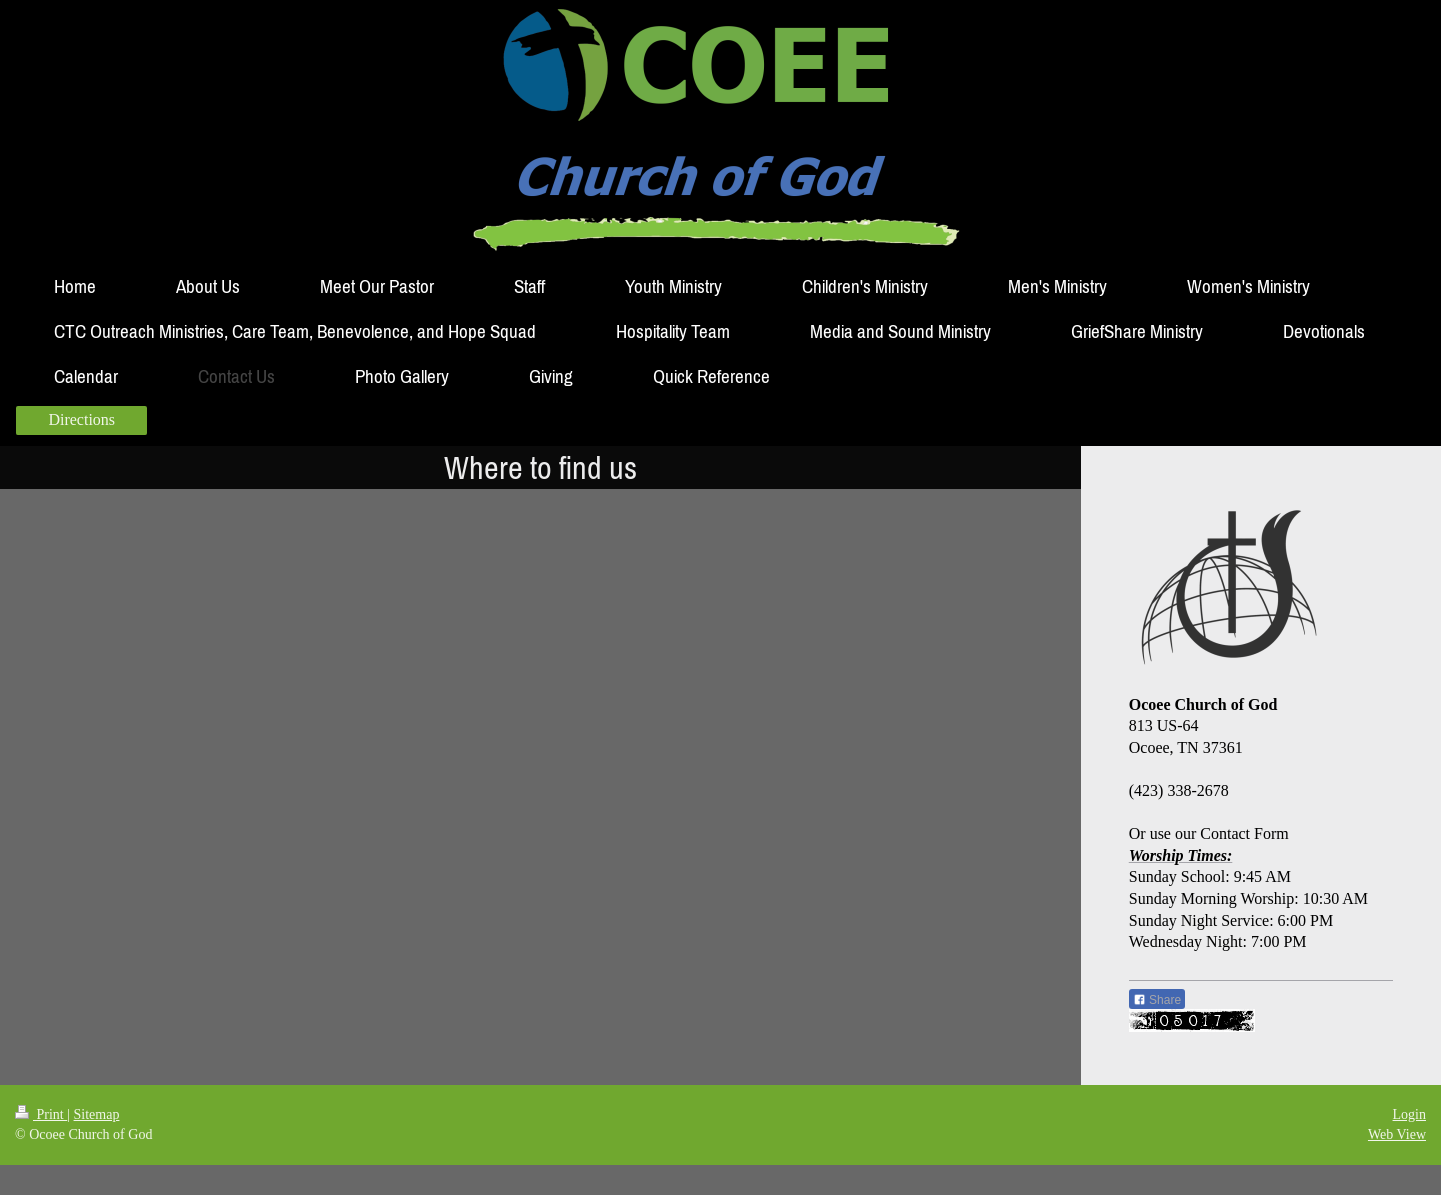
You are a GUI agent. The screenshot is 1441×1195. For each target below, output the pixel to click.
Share (1157, 1000)
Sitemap (97, 1114)
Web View (1397, 1134)
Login (1409, 1114)
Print (41, 1114)
